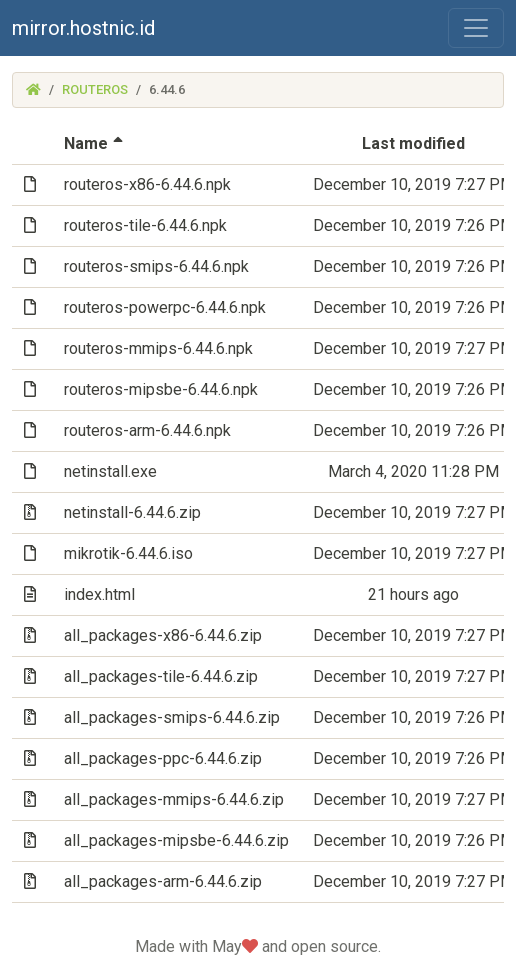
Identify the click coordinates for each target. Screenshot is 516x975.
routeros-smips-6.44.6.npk (156, 266)
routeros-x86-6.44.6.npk (147, 184)
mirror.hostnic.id (83, 28)
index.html (99, 594)
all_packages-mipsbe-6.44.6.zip (176, 840)
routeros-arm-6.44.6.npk (147, 430)
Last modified (413, 143)
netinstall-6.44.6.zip (132, 512)
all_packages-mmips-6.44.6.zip (174, 799)
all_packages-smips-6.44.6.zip (172, 717)
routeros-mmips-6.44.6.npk (158, 348)
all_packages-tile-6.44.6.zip (161, 676)
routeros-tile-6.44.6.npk (145, 225)
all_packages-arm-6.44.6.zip (163, 881)
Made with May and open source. (258, 946)
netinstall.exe (110, 471)
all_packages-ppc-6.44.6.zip (163, 758)
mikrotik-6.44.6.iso (128, 553)
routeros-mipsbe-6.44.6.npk (161, 389)
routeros (95, 89)
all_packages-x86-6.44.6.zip (163, 635)
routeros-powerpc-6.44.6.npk (165, 307)
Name (96, 143)
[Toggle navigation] (476, 28)
